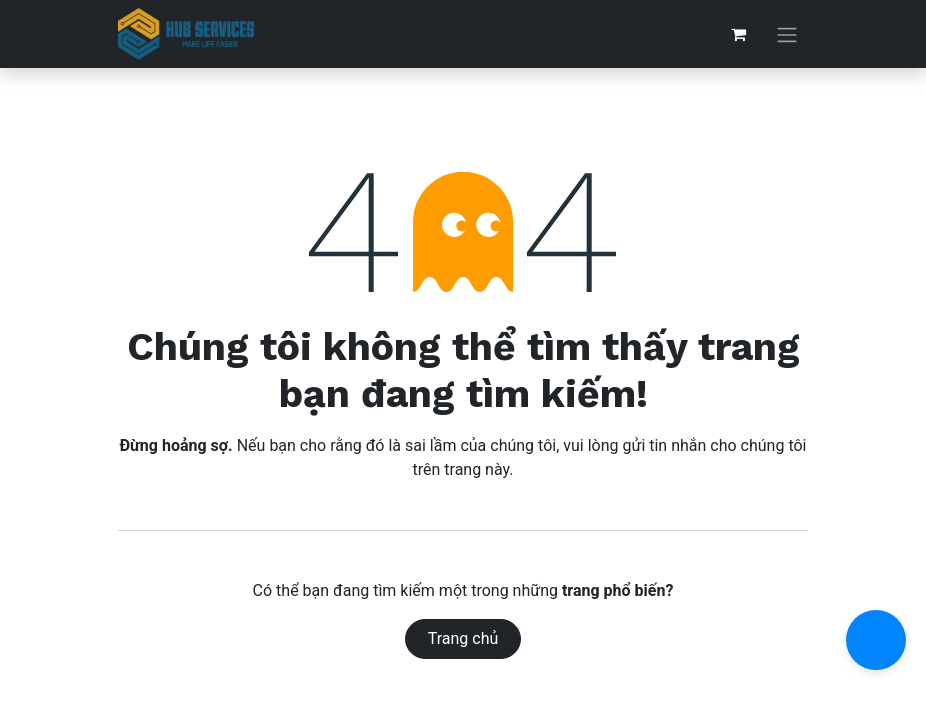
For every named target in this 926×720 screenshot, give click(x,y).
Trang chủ (463, 638)
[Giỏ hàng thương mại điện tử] (738, 34)
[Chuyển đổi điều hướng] (787, 34)
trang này (476, 469)
